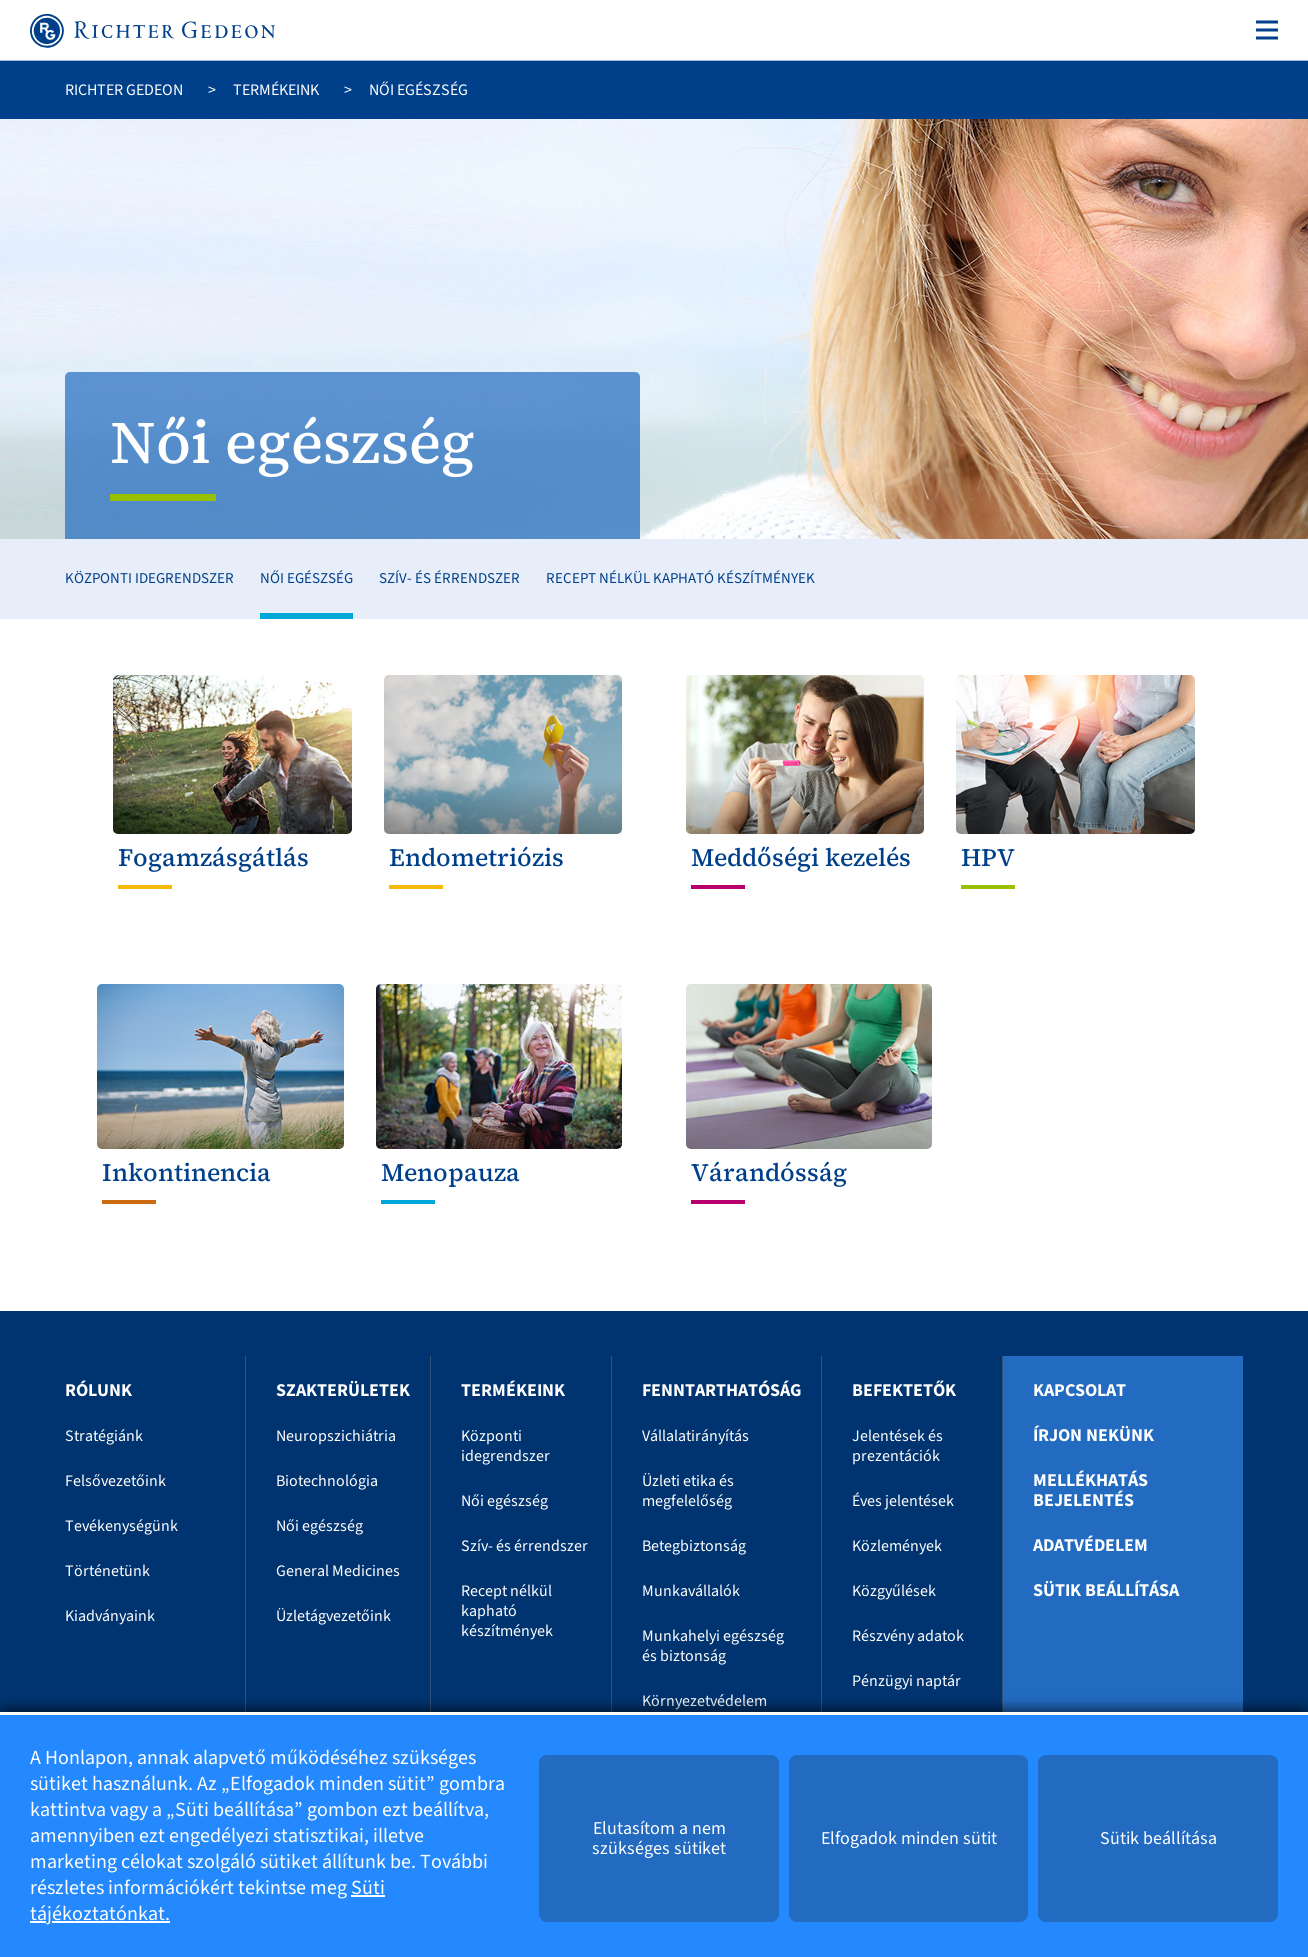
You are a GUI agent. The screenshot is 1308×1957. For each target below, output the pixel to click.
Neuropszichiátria (336, 1436)
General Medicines (338, 1571)
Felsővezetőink (115, 1481)
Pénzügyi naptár (906, 1681)
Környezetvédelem (704, 1701)
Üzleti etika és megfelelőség (688, 1491)
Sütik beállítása (1106, 1591)
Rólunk (98, 1390)
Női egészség (306, 578)
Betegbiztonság (694, 1546)
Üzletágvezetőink (333, 1616)
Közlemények (897, 1546)
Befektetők (904, 1390)
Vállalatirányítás (695, 1436)
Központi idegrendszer (149, 578)
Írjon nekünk (1093, 1436)
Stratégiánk (104, 1436)
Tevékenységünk (121, 1526)
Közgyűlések (894, 1591)
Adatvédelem (1090, 1546)
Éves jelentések (903, 1501)
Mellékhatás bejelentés (1090, 1491)
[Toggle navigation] (1263, 30)
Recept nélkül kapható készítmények (680, 578)
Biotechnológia (327, 1481)
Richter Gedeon (124, 90)
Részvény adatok (908, 1636)
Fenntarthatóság (721, 1390)
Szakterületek (343, 1390)
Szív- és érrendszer (449, 578)
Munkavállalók (691, 1591)
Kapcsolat (1079, 1391)
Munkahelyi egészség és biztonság (713, 1646)
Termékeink (276, 90)
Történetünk (107, 1571)
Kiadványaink (110, 1616)
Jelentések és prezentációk (897, 1446)
